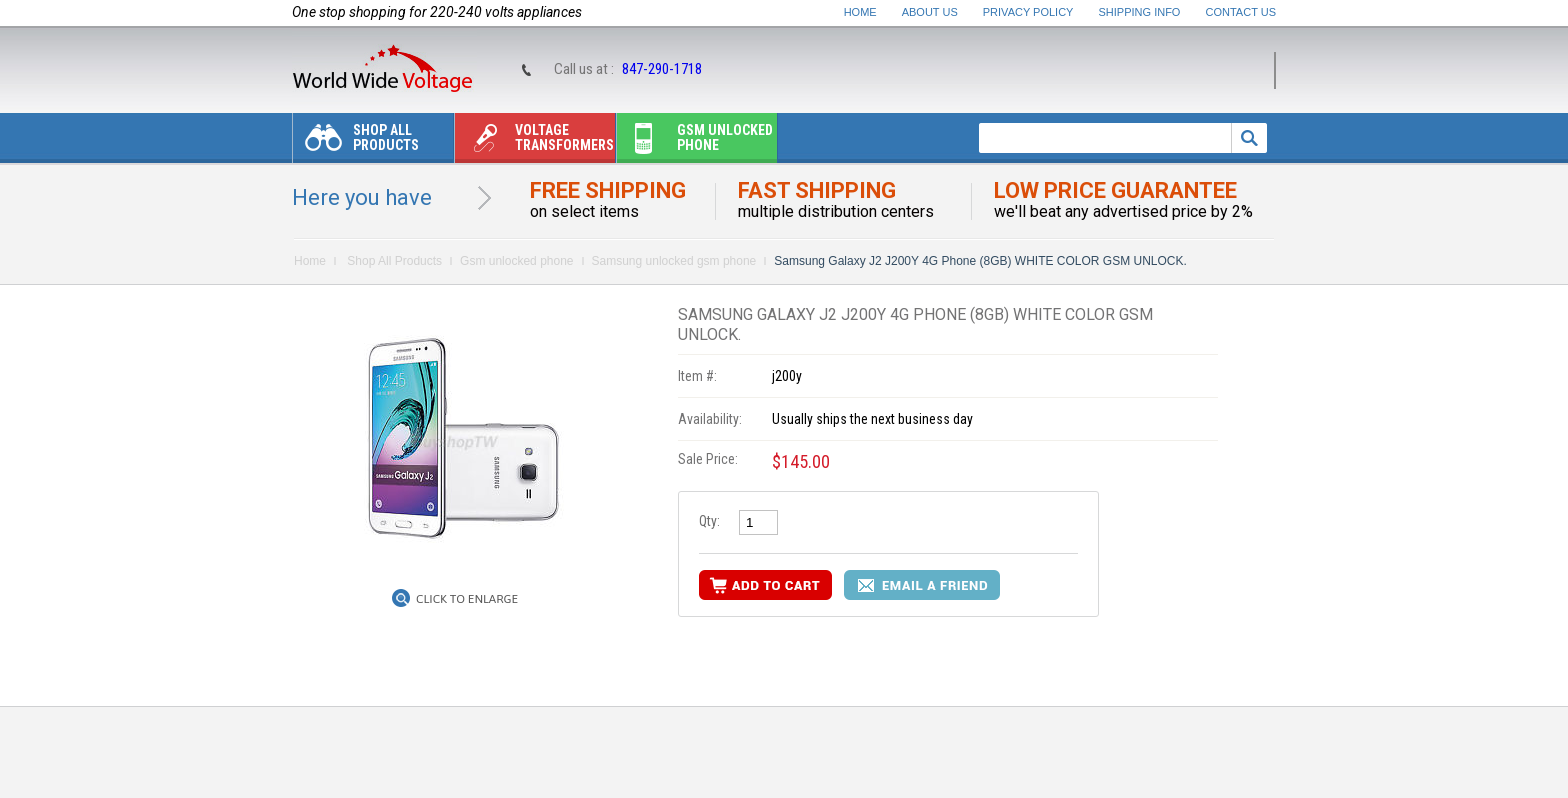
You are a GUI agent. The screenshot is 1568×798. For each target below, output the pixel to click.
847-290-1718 (662, 69)
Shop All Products (356, 142)
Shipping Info (1140, 12)
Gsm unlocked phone (695, 142)
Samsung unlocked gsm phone (674, 261)
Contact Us (1241, 12)
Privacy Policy (1028, 12)
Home (860, 12)
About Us (930, 12)
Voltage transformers (534, 142)
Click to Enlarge (467, 599)
